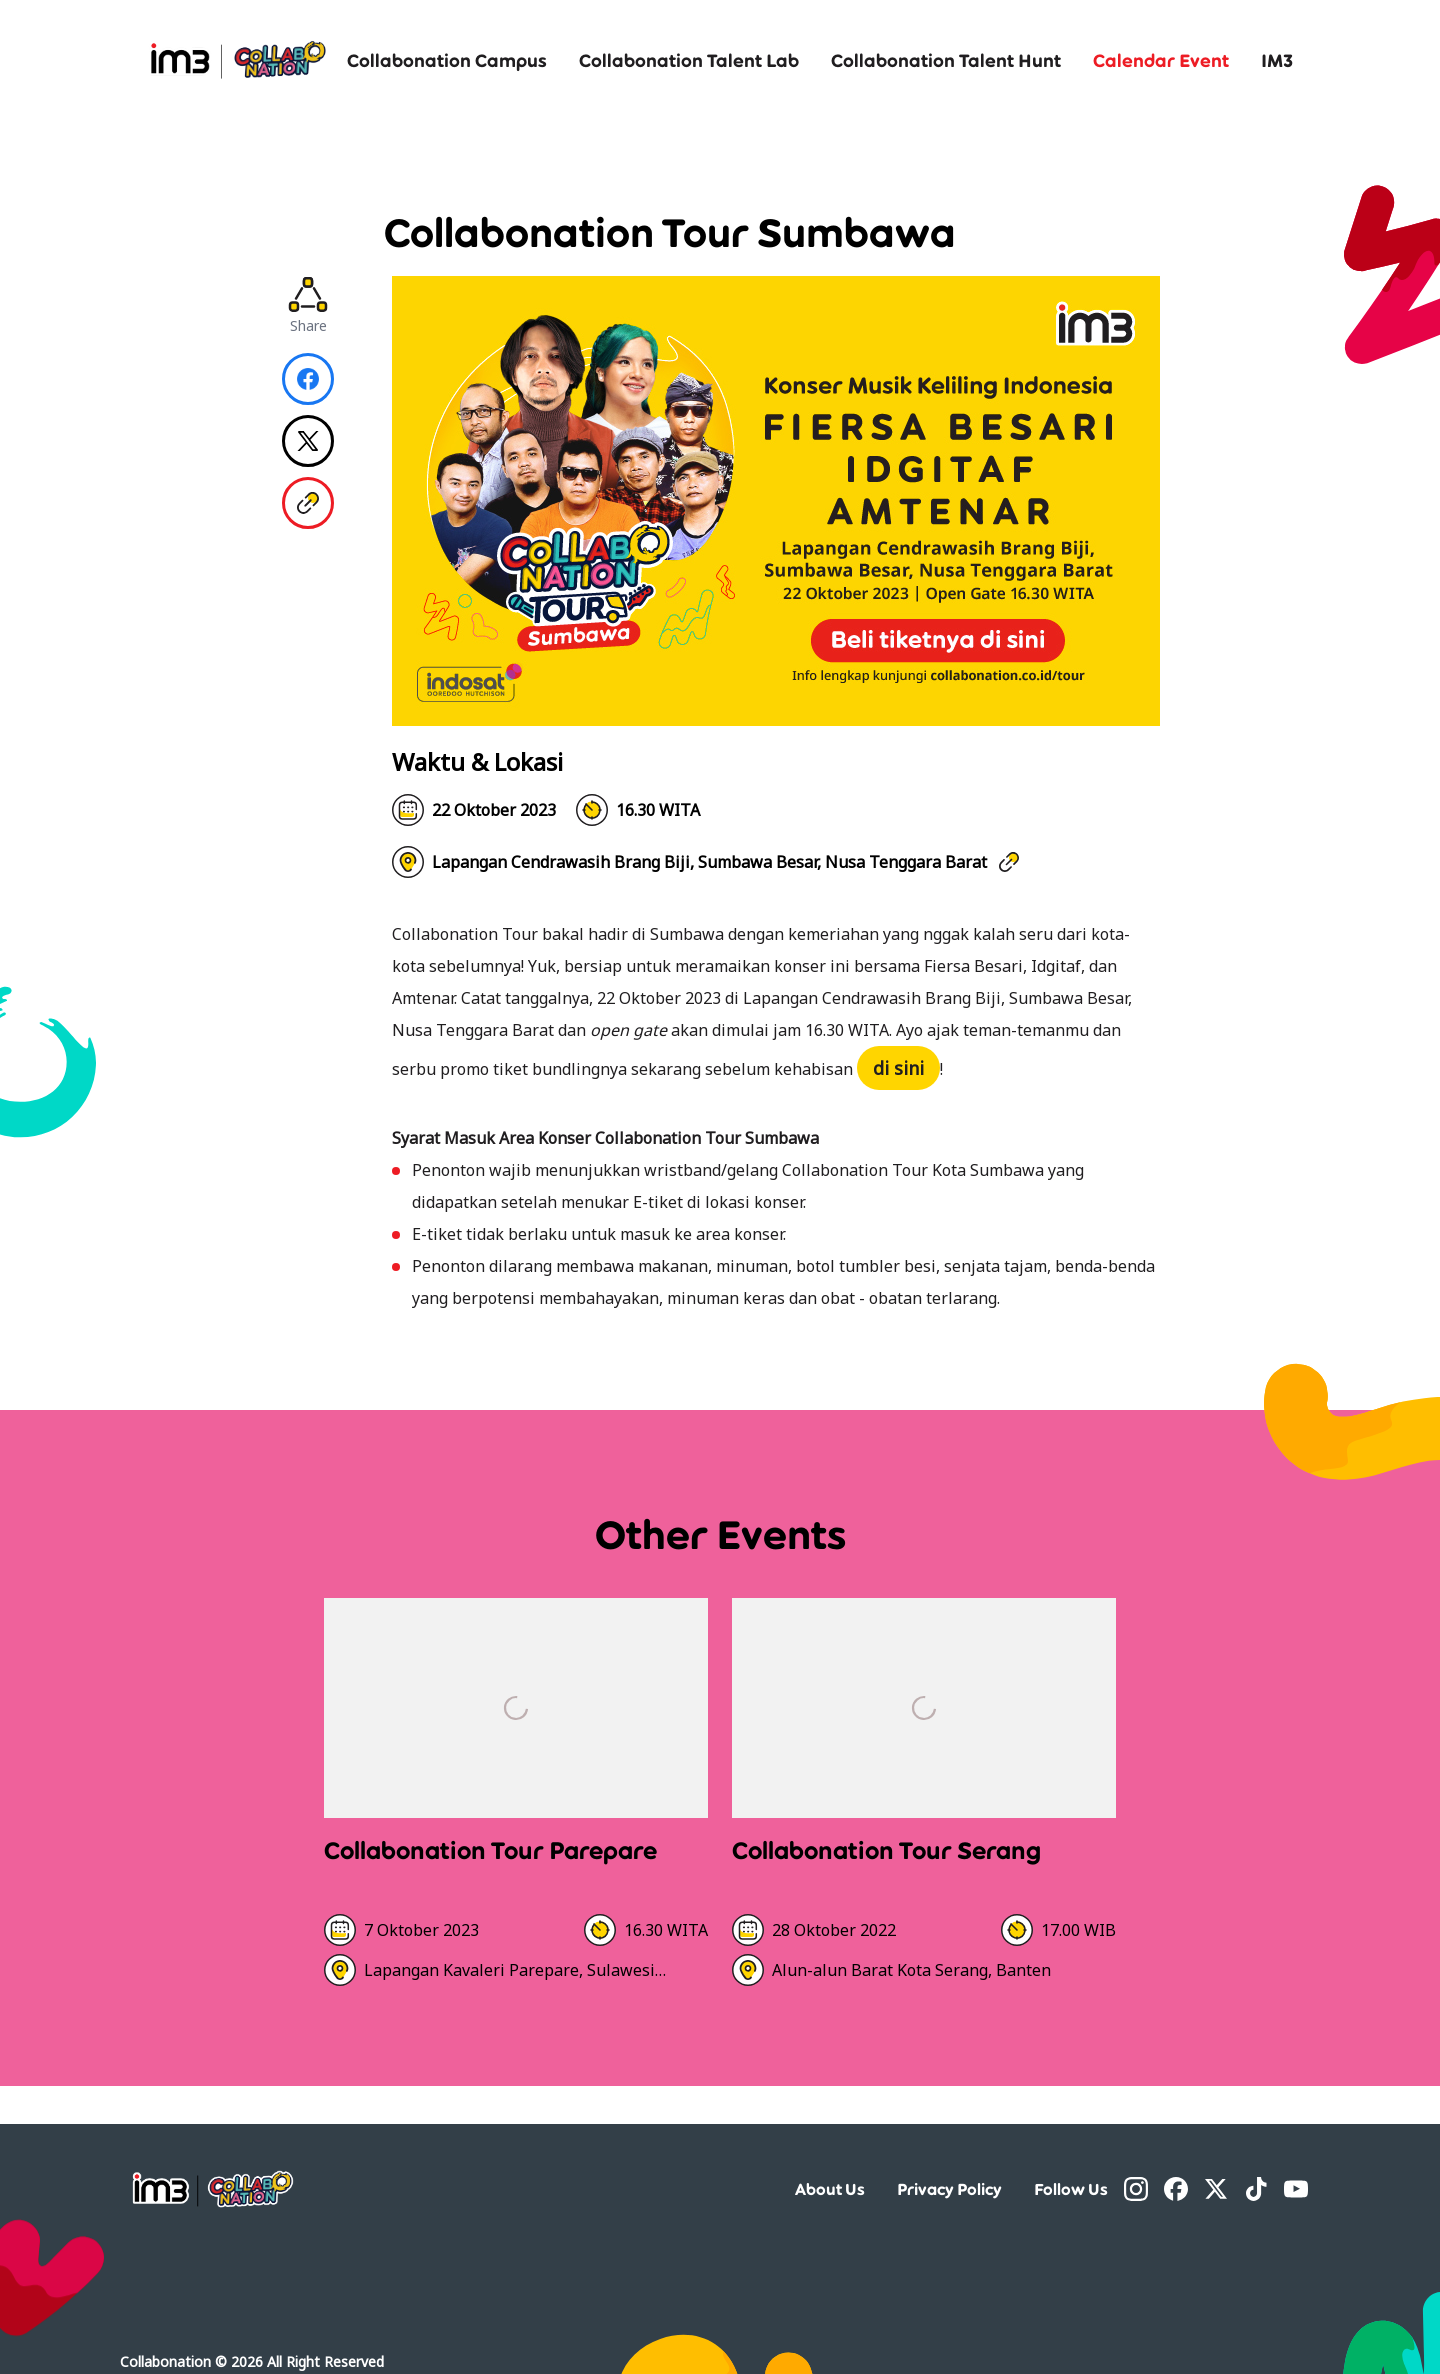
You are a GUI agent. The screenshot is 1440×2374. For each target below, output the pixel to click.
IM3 (1277, 60)
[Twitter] (1216, 2189)
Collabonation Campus (447, 60)
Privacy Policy (949, 2189)
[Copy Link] (308, 503)
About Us (830, 2189)
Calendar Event (1161, 60)
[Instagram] (1136, 2189)
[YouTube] (1296, 2189)
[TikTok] (1256, 2189)
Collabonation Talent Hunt (946, 60)
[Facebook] (1176, 2189)
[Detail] (516, 1800)
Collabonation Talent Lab (689, 60)
